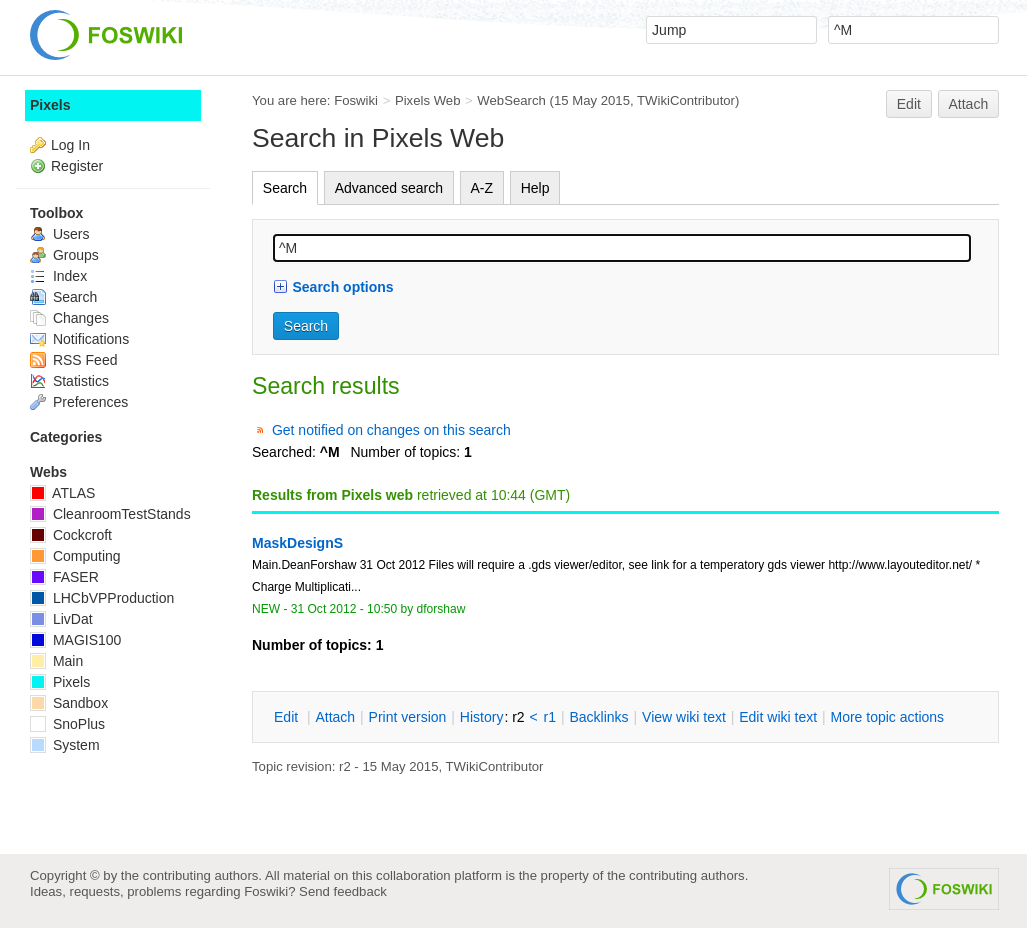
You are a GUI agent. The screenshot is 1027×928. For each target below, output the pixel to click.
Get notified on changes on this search (391, 430)
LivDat (61, 619)
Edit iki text (778, 717)
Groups (64, 255)
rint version (408, 717)
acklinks (598, 717)
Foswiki (356, 100)
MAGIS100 (75, 640)
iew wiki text (684, 717)
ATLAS (62, 493)
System (65, 745)
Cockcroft (71, 535)
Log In (70, 145)
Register (77, 166)
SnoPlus (67, 724)
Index (58, 276)
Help (535, 188)
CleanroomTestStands (110, 514)
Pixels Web (428, 100)
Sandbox (69, 703)
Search (285, 188)
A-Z (482, 188)
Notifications (79, 339)
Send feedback (343, 891)
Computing (75, 556)
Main (56, 661)
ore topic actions (887, 717)
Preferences (79, 402)
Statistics (69, 381)
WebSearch (511, 100)
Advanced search (389, 188)
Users (59, 234)
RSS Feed (73, 360)
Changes (69, 318)
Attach (969, 104)
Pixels (50, 105)
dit (288, 717)
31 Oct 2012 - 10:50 (344, 609)
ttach (335, 717)
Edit (909, 104)
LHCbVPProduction (102, 598)
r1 (550, 717)
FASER (64, 577)
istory (482, 717)
